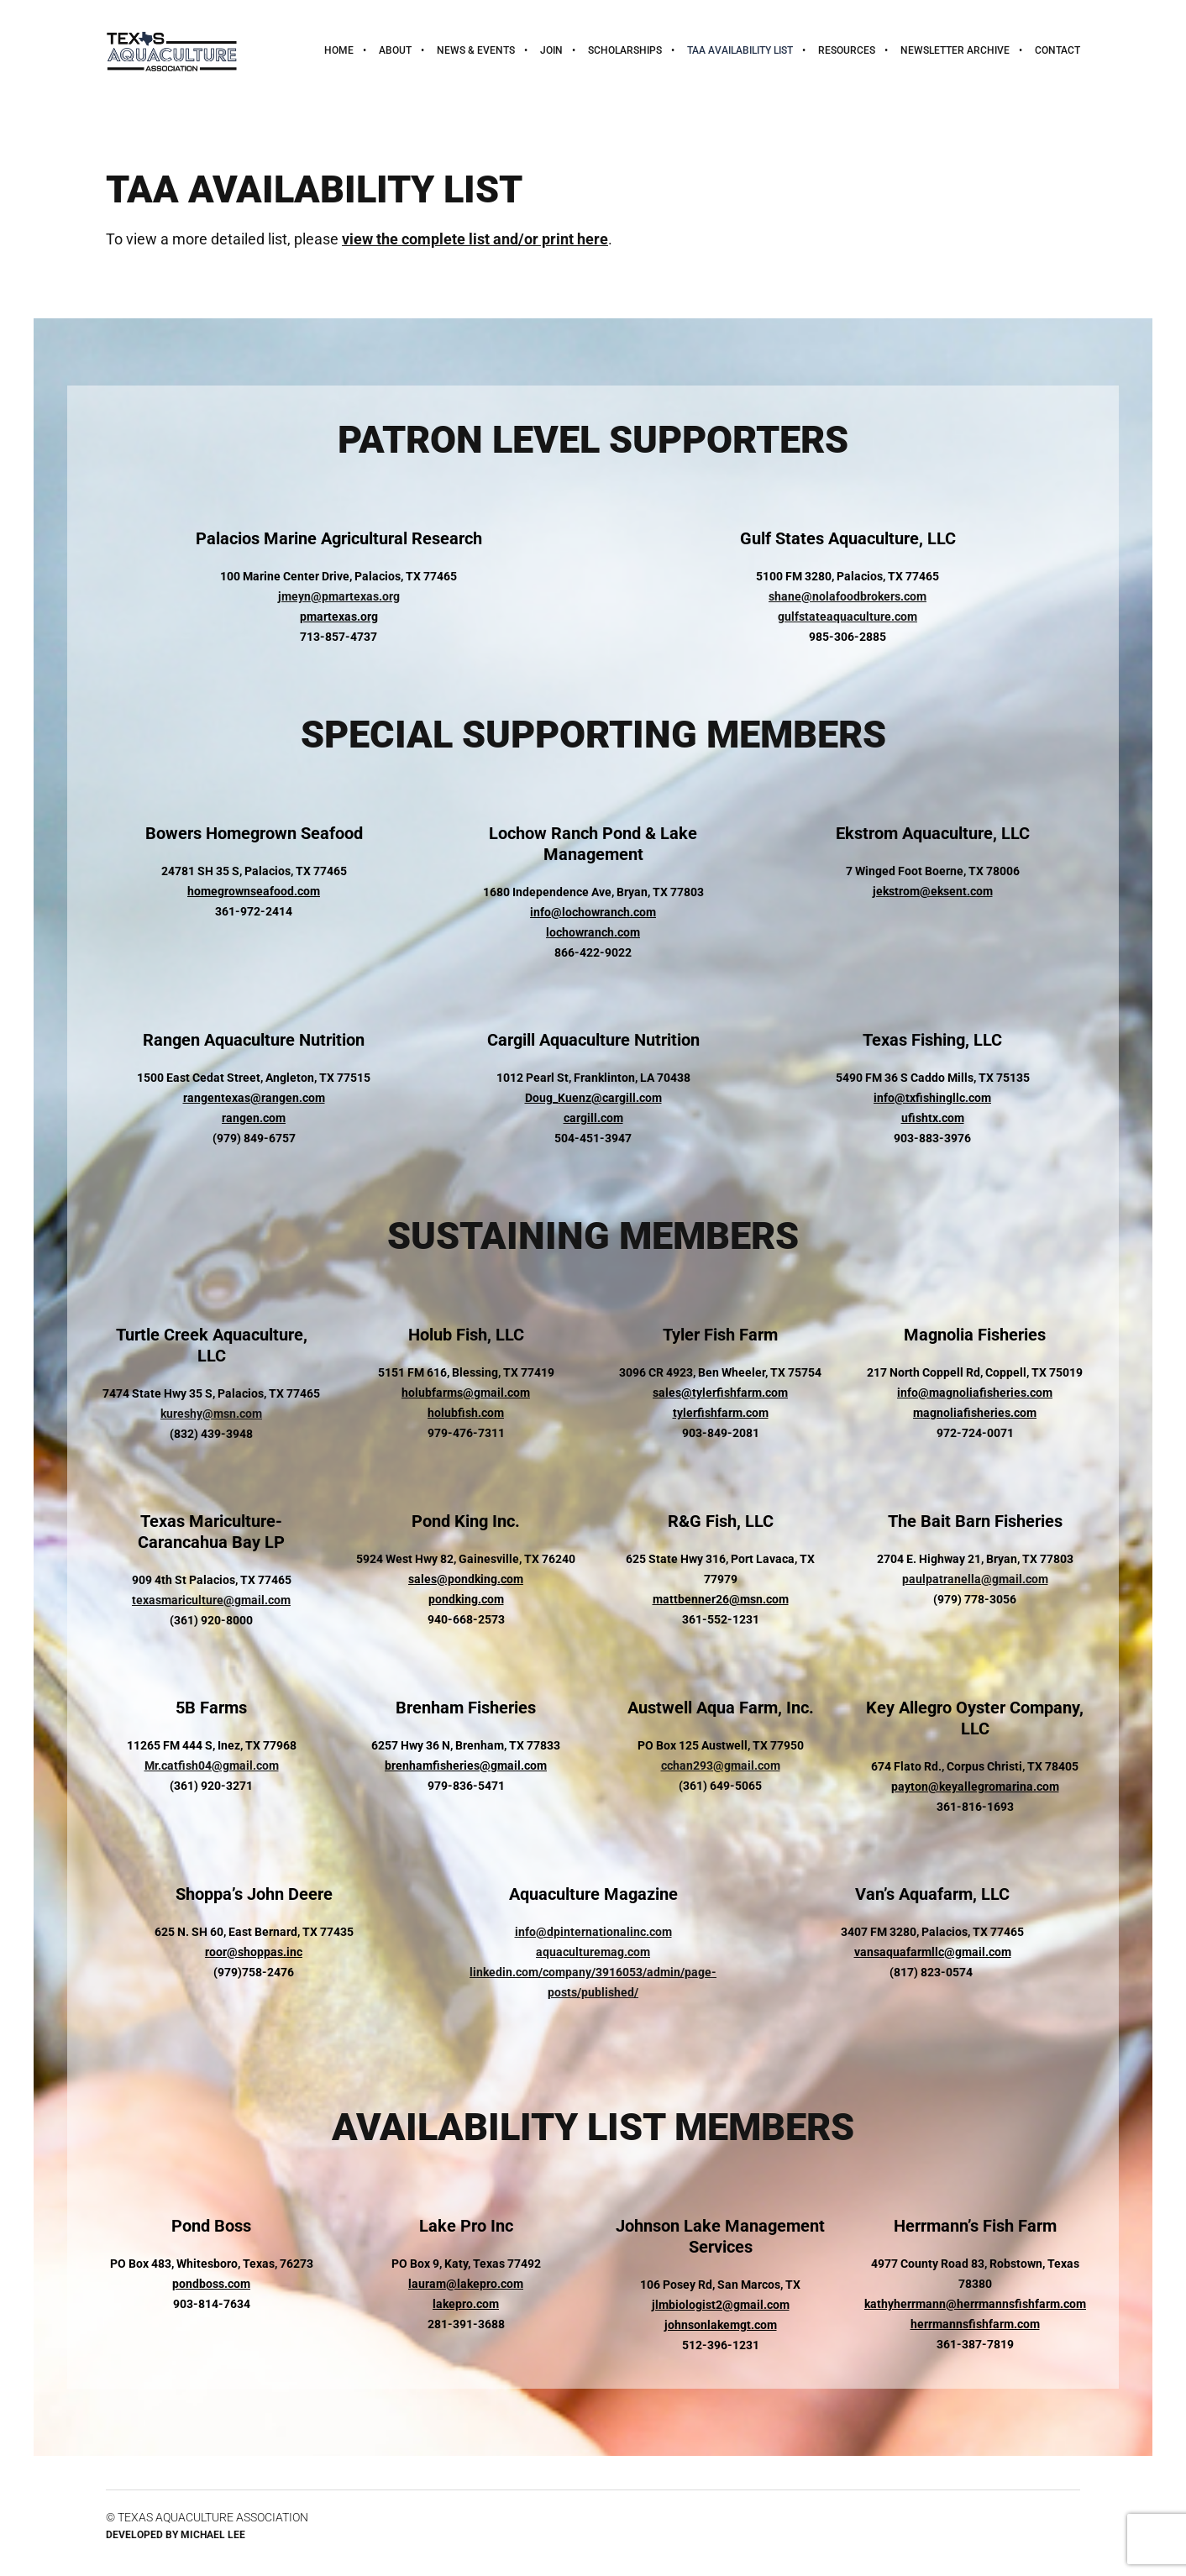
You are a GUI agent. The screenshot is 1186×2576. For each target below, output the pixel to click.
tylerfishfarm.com (721, 1412)
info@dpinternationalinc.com (593, 1932)
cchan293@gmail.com (720, 1765)
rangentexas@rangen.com (254, 1097)
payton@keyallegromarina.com (975, 1786)
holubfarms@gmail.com (465, 1392)
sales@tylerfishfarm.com (720, 1392)
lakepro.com (466, 2304)
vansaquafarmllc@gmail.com (932, 1952)
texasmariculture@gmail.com (211, 1600)
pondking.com (466, 1599)
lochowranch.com (593, 932)
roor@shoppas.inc (253, 1952)
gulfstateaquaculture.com (847, 616)
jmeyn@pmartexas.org (339, 596)
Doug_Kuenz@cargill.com (593, 1097)
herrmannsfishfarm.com (975, 2324)
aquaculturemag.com (593, 1952)
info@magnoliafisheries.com (974, 1392)
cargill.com (593, 1118)
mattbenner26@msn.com (721, 1599)
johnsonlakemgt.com (720, 2325)
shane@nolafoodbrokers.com (847, 596)
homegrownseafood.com (253, 891)
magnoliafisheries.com (974, 1412)
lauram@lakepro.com (465, 2283)
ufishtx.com (932, 1118)
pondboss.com (211, 2283)
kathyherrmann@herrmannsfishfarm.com (975, 2304)
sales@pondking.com (465, 1579)
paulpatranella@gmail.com (975, 1579)
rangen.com (254, 1118)
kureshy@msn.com (211, 1413)
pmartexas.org (339, 616)
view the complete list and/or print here (475, 239)
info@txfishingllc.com (932, 1097)
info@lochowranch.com (593, 912)
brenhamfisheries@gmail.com (466, 1765)
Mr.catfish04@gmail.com (211, 1765)
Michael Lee (213, 2535)
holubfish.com (466, 1412)
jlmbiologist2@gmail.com (721, 2304)
